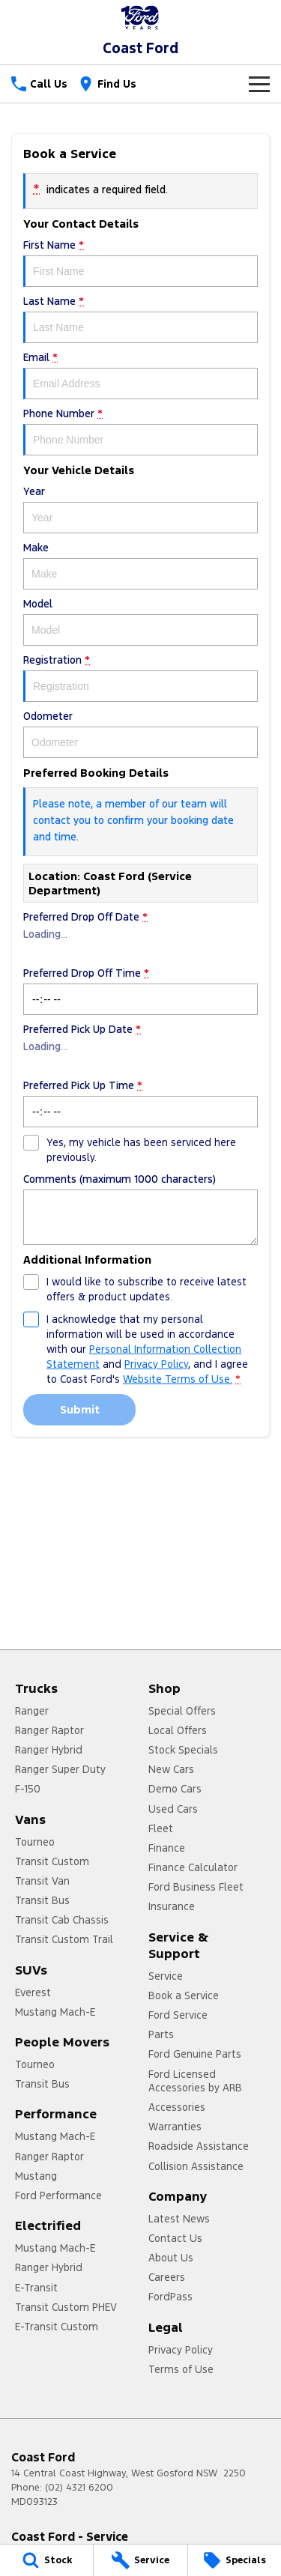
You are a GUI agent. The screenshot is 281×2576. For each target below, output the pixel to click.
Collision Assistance (196, 2166)
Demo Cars (175, 1788)
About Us (170, 2257)
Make (140, 565)
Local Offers (177, 1730)
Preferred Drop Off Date (140, 934)
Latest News (179, 2218)
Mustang (36, 2176)
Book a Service (183, 1995)
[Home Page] (140, 17)
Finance (166, 1848)
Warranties (175, 2126)
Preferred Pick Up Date (140, 1046)
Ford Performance (58, 2195)
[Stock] (46, 2560)
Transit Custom (52, 1861)
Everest (33, 1992)
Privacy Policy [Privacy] (156, 1364)
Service (165, 1976)
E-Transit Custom (56, 2326)
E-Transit (36, 2287)
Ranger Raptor (49, 1730)
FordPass (170, 2296)
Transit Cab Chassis (62, 1920)
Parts (161, 2034)
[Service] (140, 2560)
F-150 (27, 1788)
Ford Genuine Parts (194, 2054)
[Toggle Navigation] (259, 84)
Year (140, 509)
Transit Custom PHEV (66, 2307)
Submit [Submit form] (80, 1409)
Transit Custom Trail (64, 1939)
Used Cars (173, 1809)
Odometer (140, 733)
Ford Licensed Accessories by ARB (195, 2080)
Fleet (160, 1828)
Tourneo (35, 1842)
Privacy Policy (180, 2350)
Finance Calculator (193, 1867)
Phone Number (140, 431)
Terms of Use (181, 2369)
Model (140, 621)
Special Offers (182, 1711)
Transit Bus (42, 1900)
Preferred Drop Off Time (140, 990)
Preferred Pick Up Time (140, 1103)
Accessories (176, 2107)
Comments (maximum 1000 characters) (140, 1208)
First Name (140, 262)
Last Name (140, 318)
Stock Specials (183, 1750)
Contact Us (175, 2238)
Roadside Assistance (198, 2146)
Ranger (32, 1711)
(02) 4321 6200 (79, 2488)
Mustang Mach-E (55, 2012)
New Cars (171, 1769)
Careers (166, 2277)
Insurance (171, 1906)
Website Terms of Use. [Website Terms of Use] (177, 1379)
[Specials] (234, 2560)
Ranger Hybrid (48, 1750)
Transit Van (42, 1881)
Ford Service (178, 2015)
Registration (140, 677)
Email (140, 375)
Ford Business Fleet (196, 1887)
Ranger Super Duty (60, 1769)
